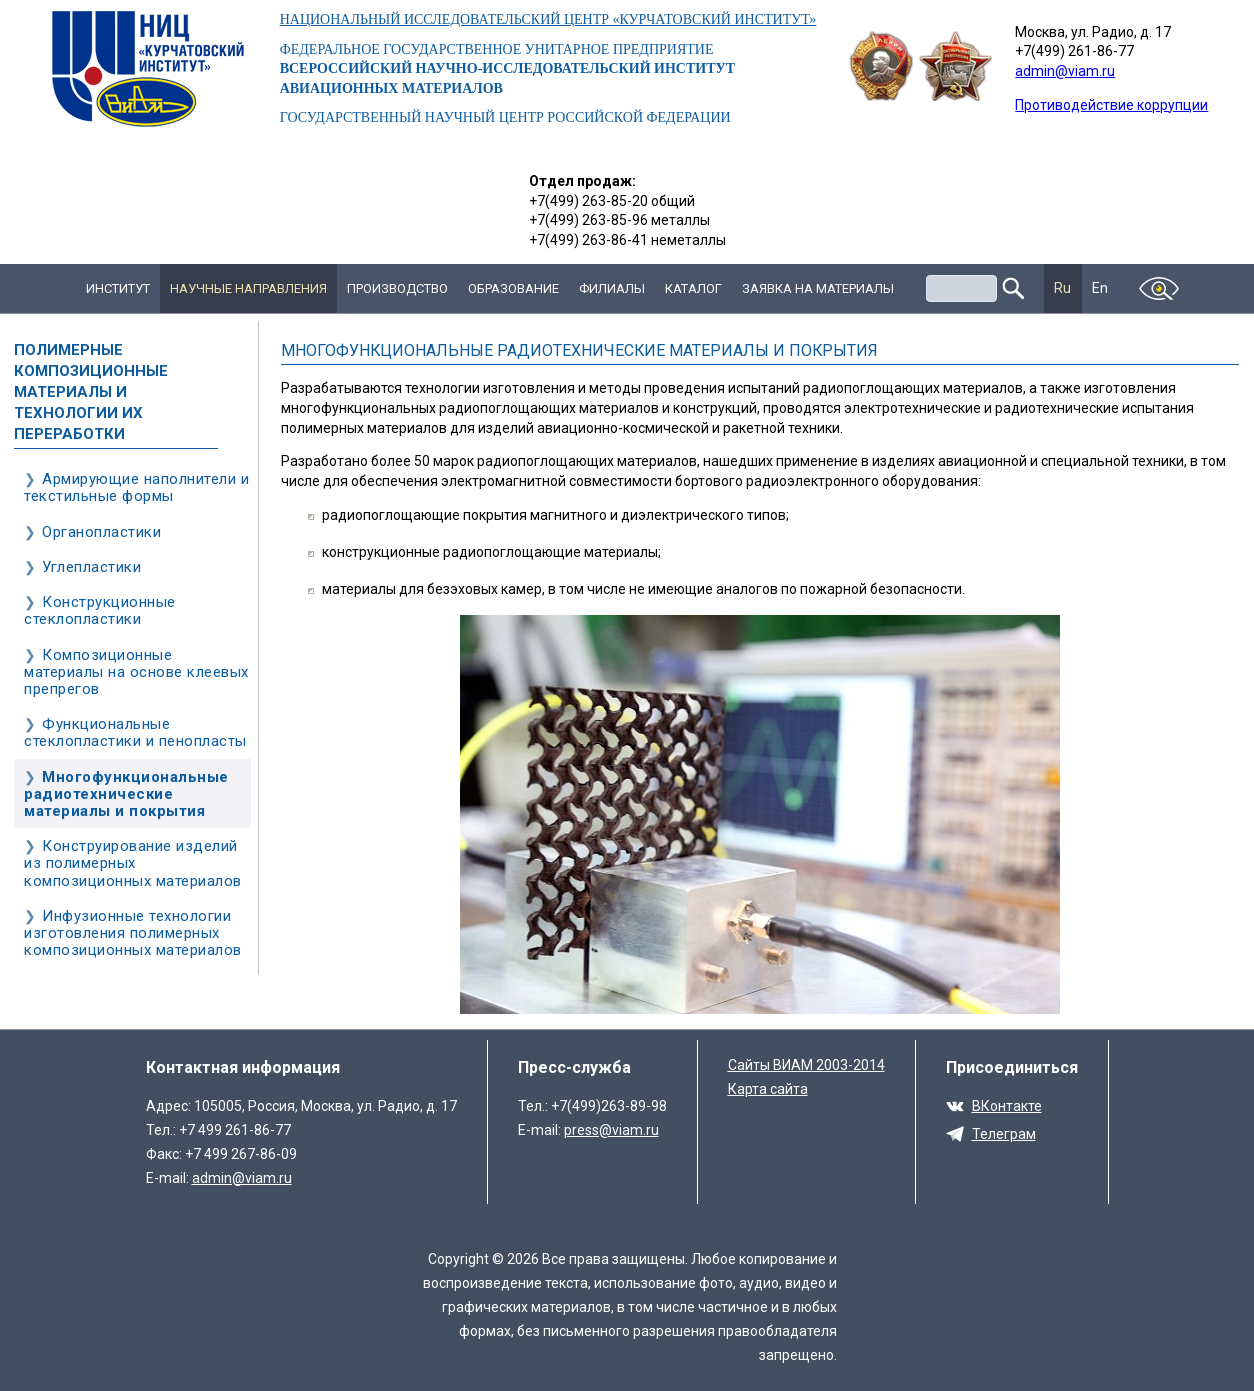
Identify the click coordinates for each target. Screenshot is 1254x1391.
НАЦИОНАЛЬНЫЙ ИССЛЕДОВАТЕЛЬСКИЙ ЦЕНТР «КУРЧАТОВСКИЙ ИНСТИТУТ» (548, 19)
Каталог (693, 288)
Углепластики (91, 567)
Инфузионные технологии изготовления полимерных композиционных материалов (133, 933)
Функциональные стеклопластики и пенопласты (135, 732)
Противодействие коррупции (1111, 105)
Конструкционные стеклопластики (100, 610)
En (1100, 288)
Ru (1063, 288)
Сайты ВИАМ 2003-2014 (806, 1065)
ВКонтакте (1007, 1106)
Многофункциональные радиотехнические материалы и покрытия (126, 794)
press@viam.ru (611, 1130)
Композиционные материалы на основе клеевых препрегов (136, 672)
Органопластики (101, 532)
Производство (397, 288)
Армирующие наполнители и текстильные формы (136, 487)
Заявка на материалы (818, 288)
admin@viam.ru (1065, 71)
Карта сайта (768, 1089)
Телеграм (1004, 1134)
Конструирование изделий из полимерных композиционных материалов (133, 863)
